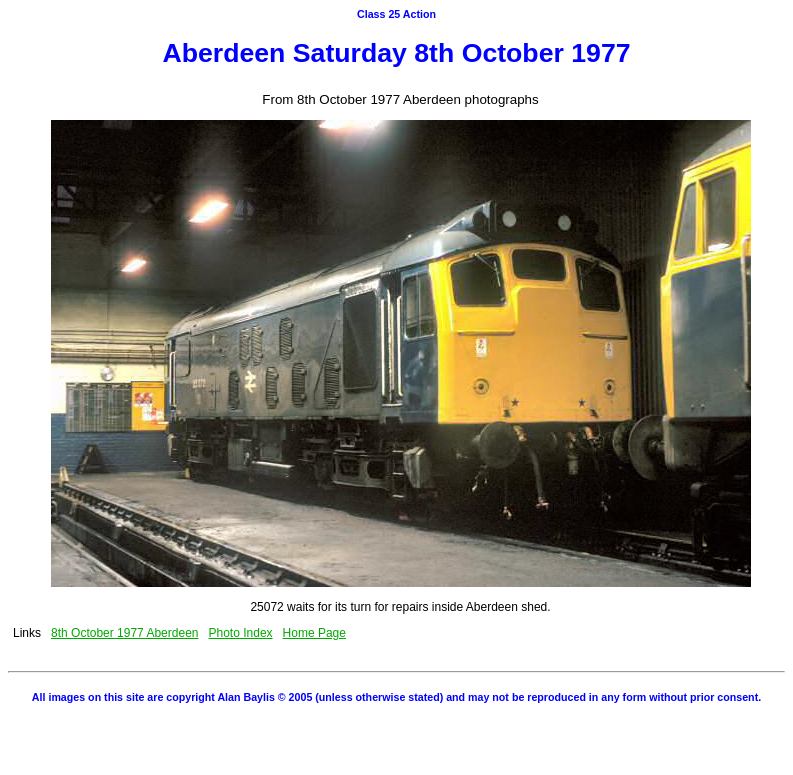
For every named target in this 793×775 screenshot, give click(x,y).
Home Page (314, 633)
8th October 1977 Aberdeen (124, 633)
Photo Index (241, 633)
